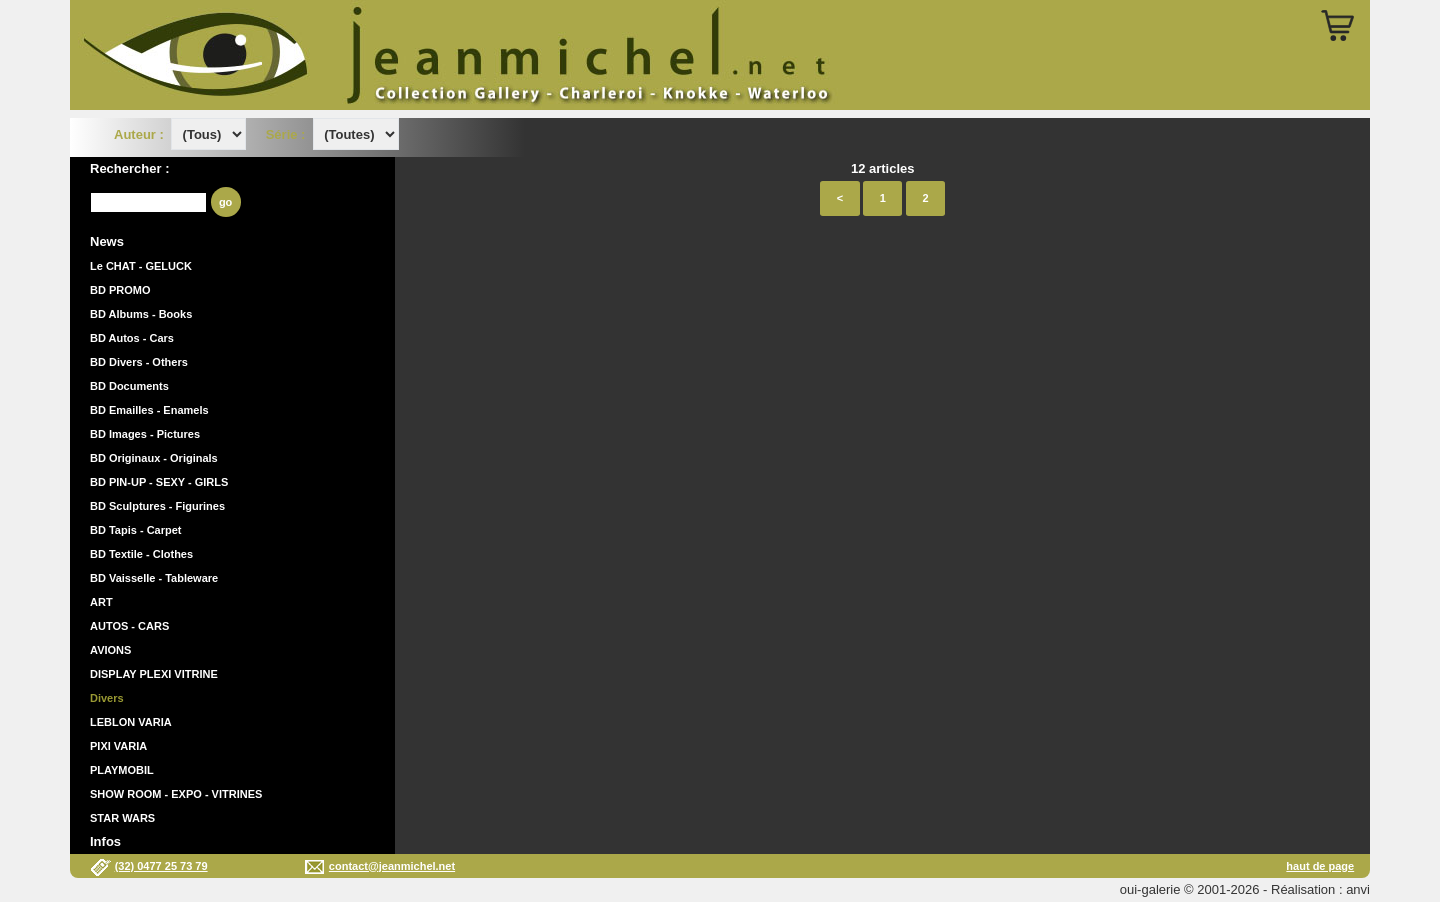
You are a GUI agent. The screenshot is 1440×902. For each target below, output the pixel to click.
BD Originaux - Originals (154, 458)
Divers (107, 698)
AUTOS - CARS (129, 626)
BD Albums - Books (141, 314)
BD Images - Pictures (145, 434)
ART (101, 602)
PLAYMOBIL (122, 770)
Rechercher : (129, 168)
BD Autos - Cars (132, 338)
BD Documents (129, 386)
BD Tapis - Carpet (135, 530)
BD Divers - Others (139, 362)
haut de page (1320, 866)
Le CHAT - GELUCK (141, 266)
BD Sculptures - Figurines (157, 506)
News (107, 241)
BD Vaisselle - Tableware (154, 578)
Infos (105, 841)
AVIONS (110, 650)
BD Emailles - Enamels (149, 410)
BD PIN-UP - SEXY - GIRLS (159, 482)
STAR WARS (122, 818)
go (225, 202)
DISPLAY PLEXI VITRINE (154, 674)
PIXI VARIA (118, 746)
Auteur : (140, 134)
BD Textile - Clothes (141, 554)
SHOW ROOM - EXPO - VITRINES (176, 794)
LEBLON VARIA (131, 722)
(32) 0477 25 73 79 (161, 866)
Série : (289, 134)
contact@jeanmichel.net (392, 866)
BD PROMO (120, 290)
